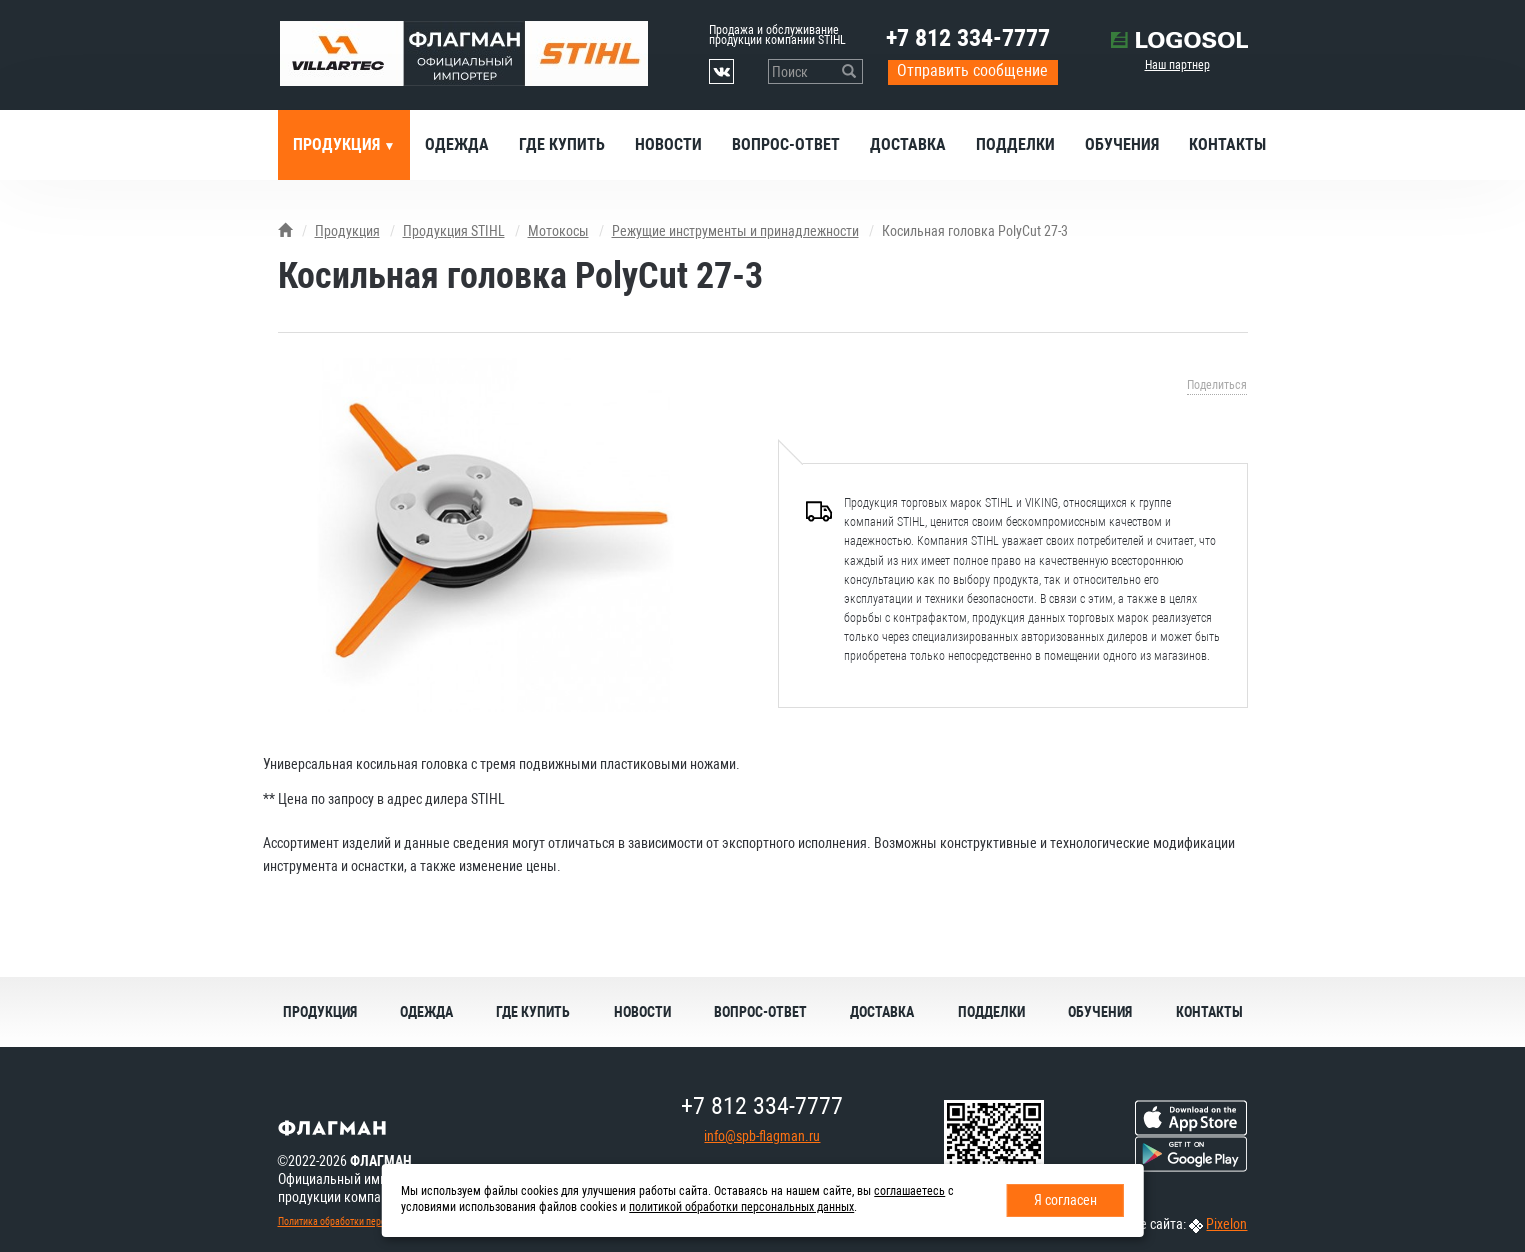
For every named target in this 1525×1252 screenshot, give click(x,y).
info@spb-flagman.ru (762, 1136)
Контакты (1227, 144)
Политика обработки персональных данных (369, 1221)
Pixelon (1226, 1224)
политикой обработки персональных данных (741, 1207)
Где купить (562, 144)
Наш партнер (1177, 65)
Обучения (1122, 144)
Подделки (1015, 144)
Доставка (908, 144)
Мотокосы (558, 231)
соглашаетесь (909, 1191)
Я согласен (1065, 1200)
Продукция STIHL (454, 231)
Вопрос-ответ (786, 144)
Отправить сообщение (972, 70)
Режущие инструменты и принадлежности (735, 231)
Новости (668, 144)
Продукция (338, 144)
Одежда (457, 144)
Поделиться (1217, 385)
